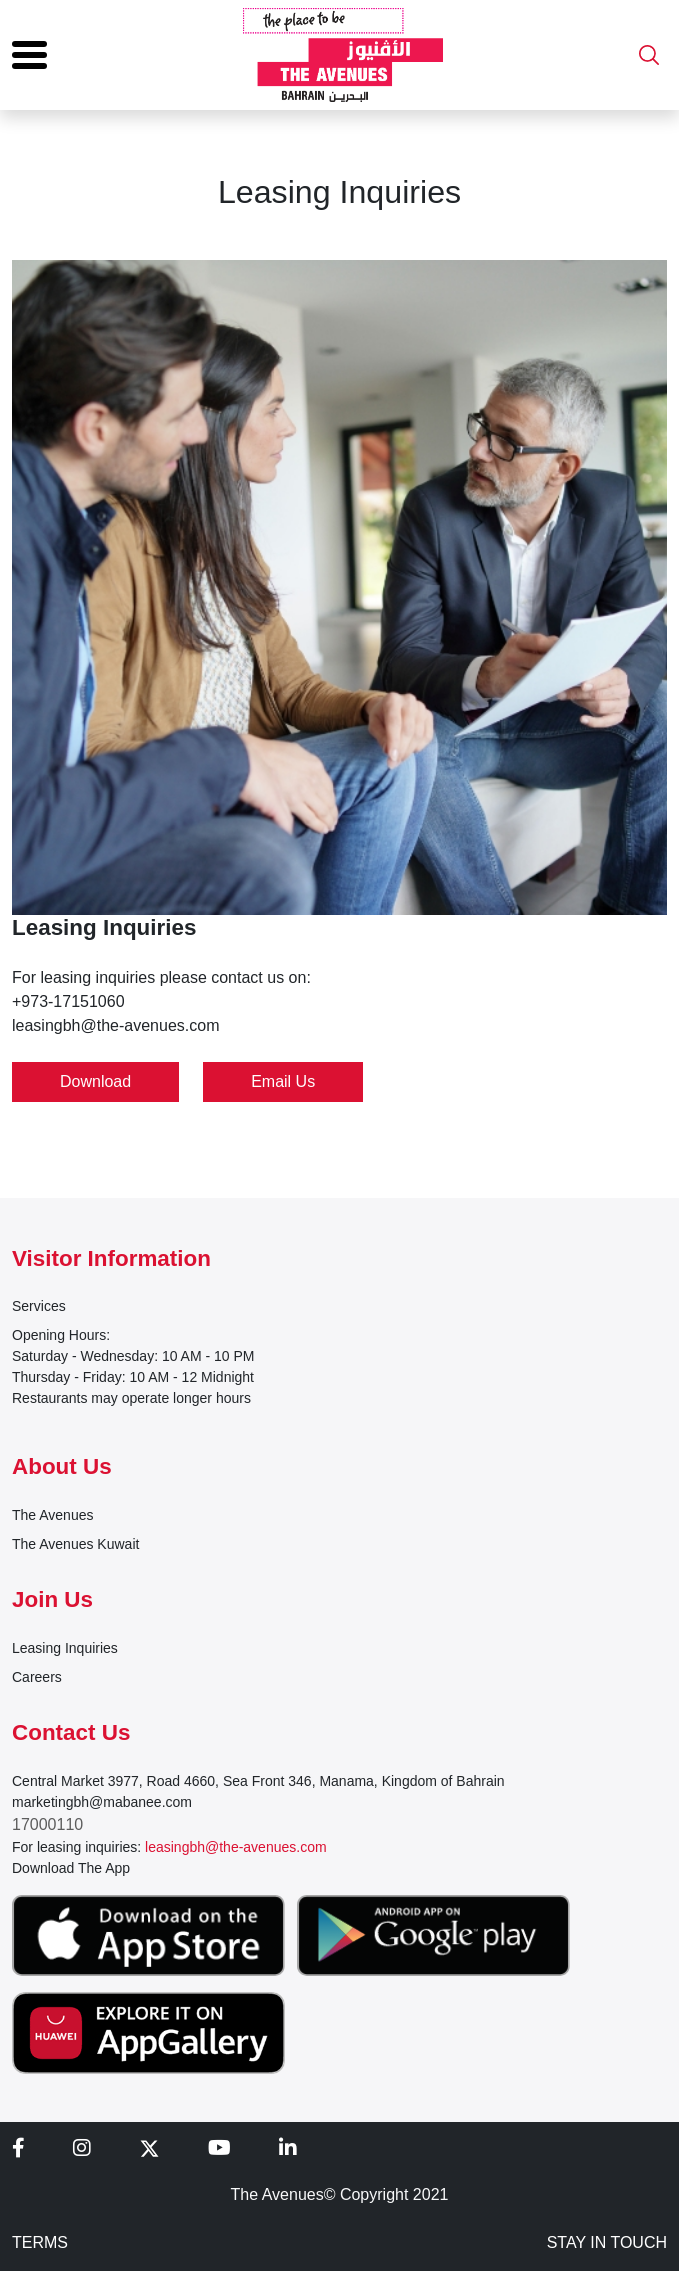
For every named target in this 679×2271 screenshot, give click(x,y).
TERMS (40, 2242)
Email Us (283, 1081)
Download (95, 1081)
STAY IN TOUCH (607, 2242)
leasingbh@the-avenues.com (236, 1847)
